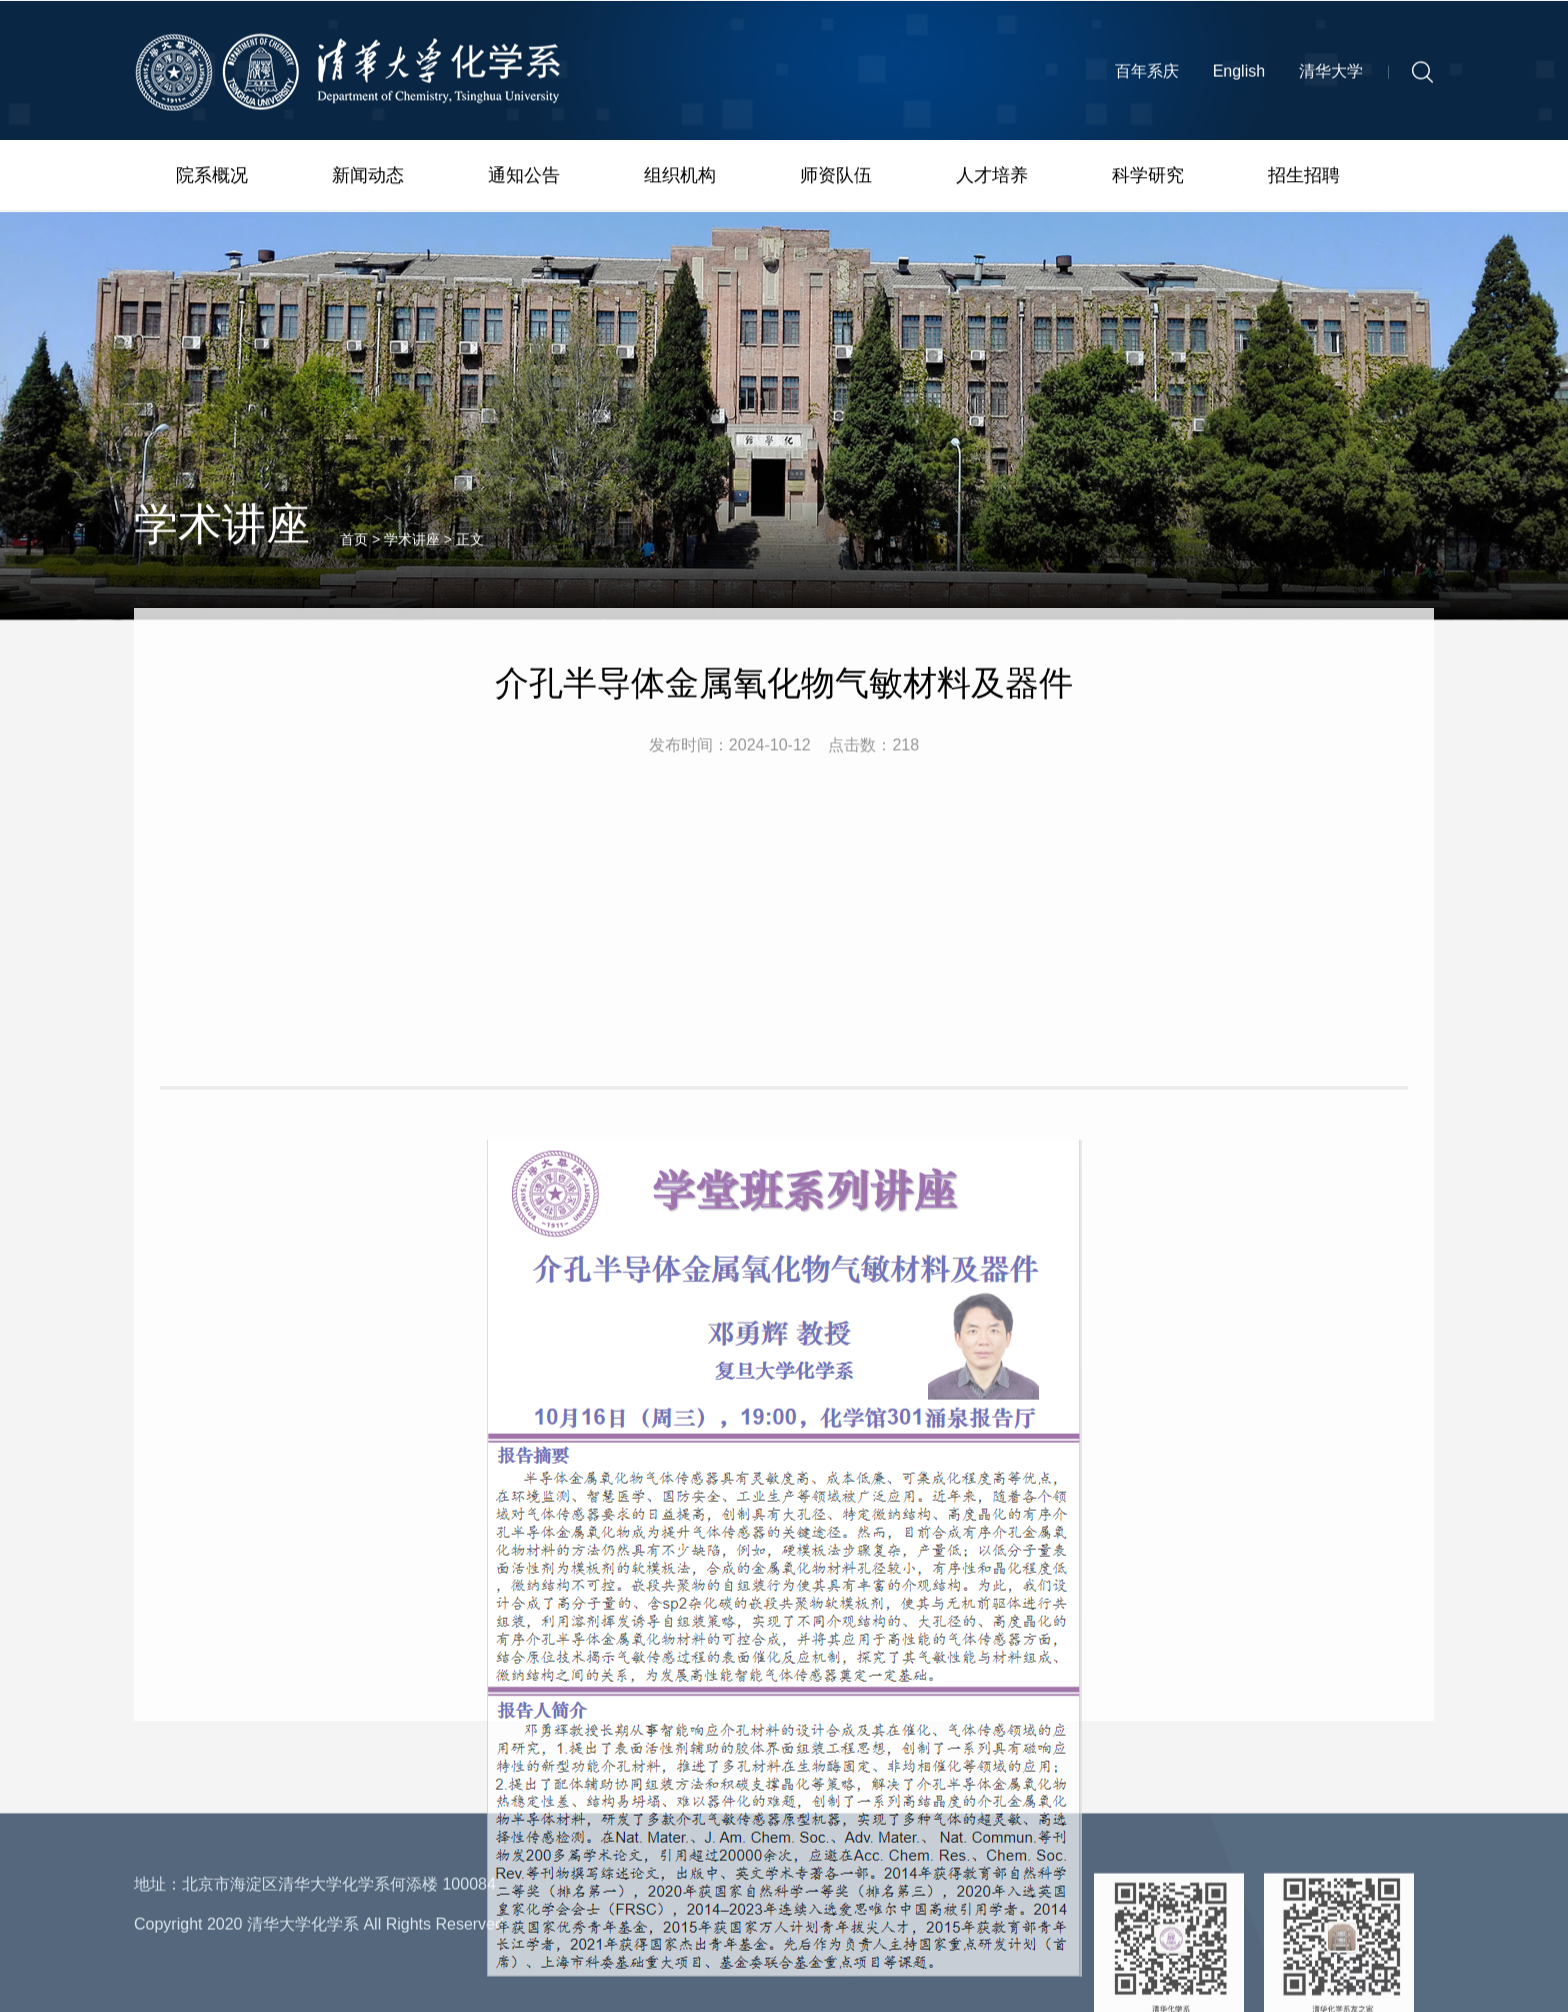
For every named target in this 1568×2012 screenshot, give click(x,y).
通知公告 (524, 178)
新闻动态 (368, 178)
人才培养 (992, 178)
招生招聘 (1304, 178)
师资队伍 (836, 178)
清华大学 (1331, 76)
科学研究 (1148, 178)
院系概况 (212, 178)
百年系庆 (1147, 76)
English (1239, 76)
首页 (354, 557)
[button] (1422, 77)
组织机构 (680, 178)
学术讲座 (412, 557)
